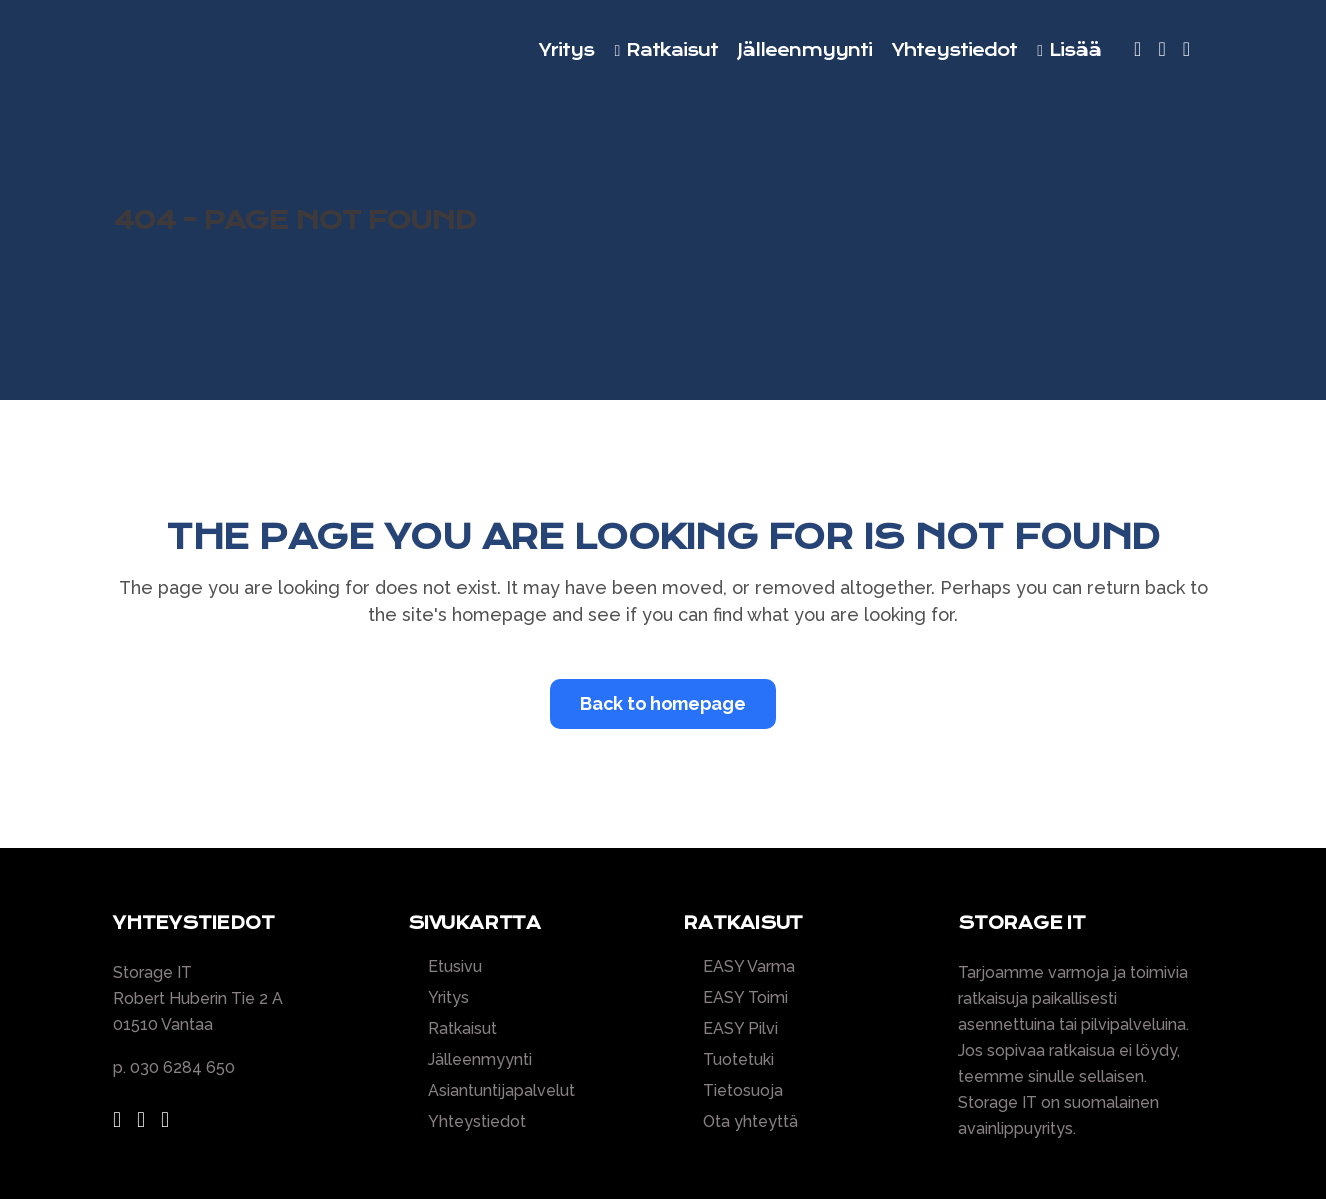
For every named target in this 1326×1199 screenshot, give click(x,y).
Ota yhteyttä (750, 1122)
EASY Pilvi (740, 1029)
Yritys (448, 998)
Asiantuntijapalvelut (501, 1091)
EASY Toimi (745, 998)
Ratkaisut (462, 1029)
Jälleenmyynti (480, 1060)
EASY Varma (749, 967)
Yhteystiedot (477, 1122)
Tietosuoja (743, 1091)
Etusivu (455, 967)
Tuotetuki (738, 1060)
